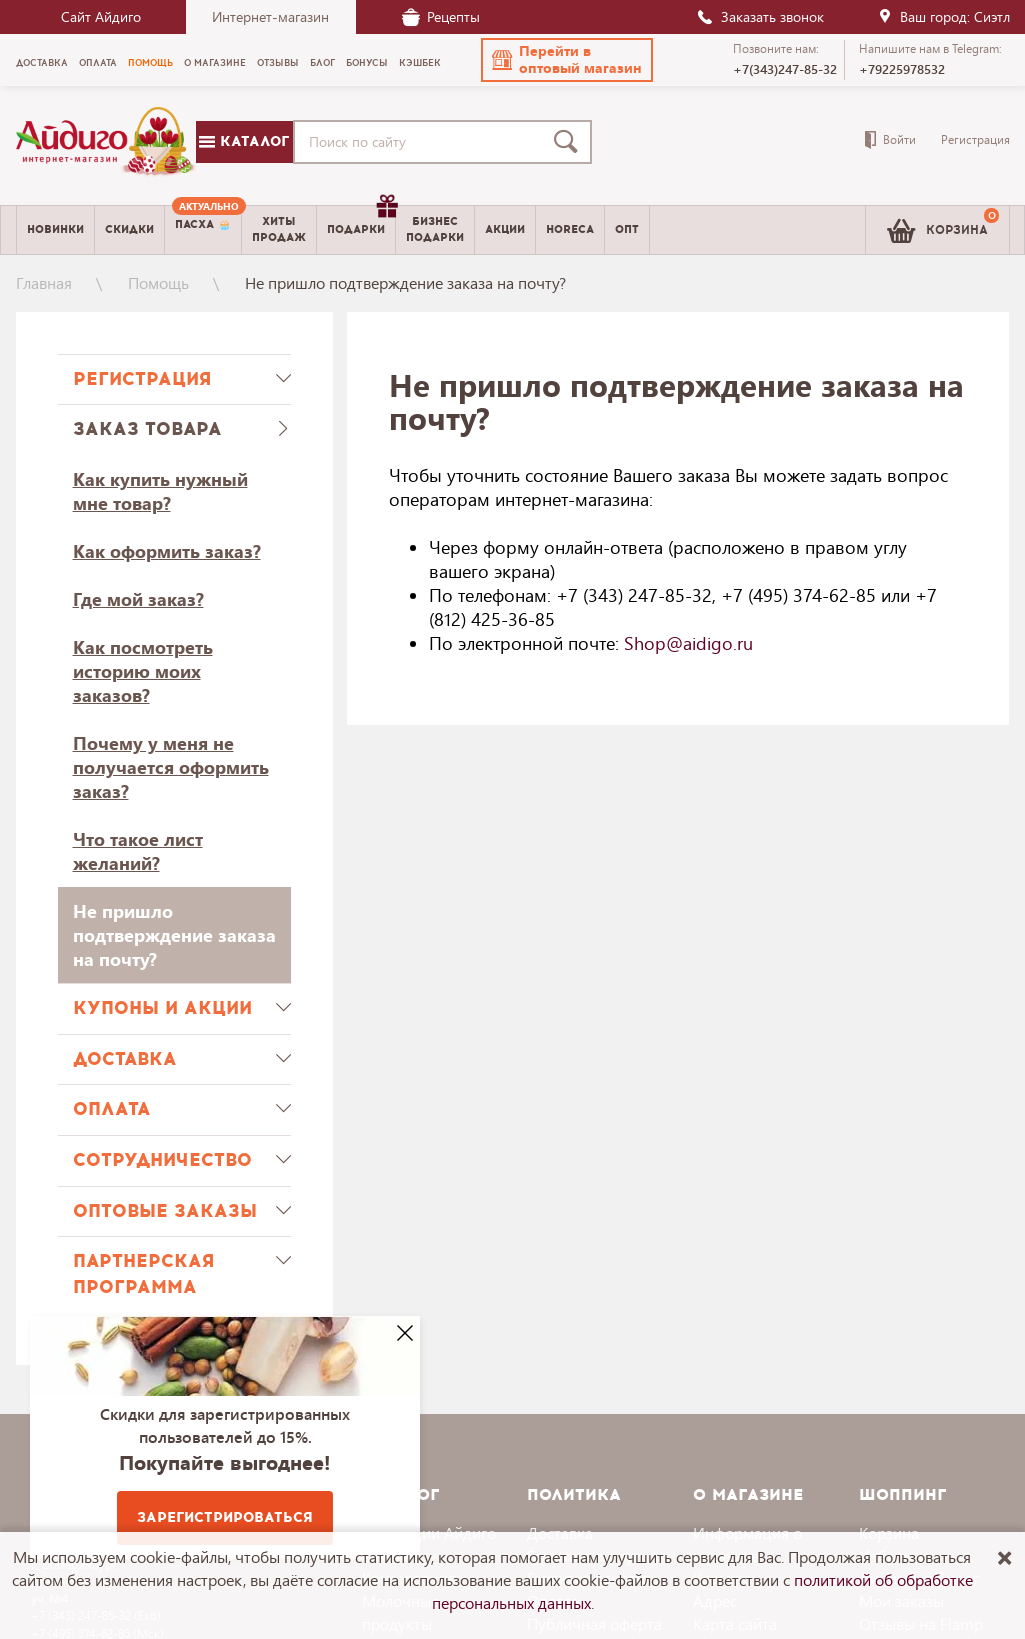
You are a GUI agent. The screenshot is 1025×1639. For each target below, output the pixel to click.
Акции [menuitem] (505, 229)
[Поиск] (570, 142)
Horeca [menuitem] (570, 229)
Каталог (244, 141)
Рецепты (441, 16)
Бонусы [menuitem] (367, 63)
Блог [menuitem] (322, 63)
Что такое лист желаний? (138, 851)
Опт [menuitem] (627, 229)
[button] (567, 60)
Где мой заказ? (138, 599)
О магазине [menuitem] (215, 63)
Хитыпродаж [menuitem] (279, 229)
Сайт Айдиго (101, 16)
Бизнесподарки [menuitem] (435, 229)
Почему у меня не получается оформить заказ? (171, 767)
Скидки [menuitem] (129, 229)
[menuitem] (203, 230)
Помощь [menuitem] (150, 63)
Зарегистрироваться (225, 1517)
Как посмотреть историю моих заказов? (143, 671)
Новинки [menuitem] (55, 229)
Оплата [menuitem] (98, 63)
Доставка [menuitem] (42, 63)
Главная (44, 282)
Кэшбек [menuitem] (420, 63)
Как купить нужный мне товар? (160, 491)
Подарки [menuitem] (361, 222)
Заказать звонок (760, 16)
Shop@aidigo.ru (688, 643)
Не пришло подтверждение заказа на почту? (174, 935)
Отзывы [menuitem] (278, 63)
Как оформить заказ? (167, 551)
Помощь (158, 282)
